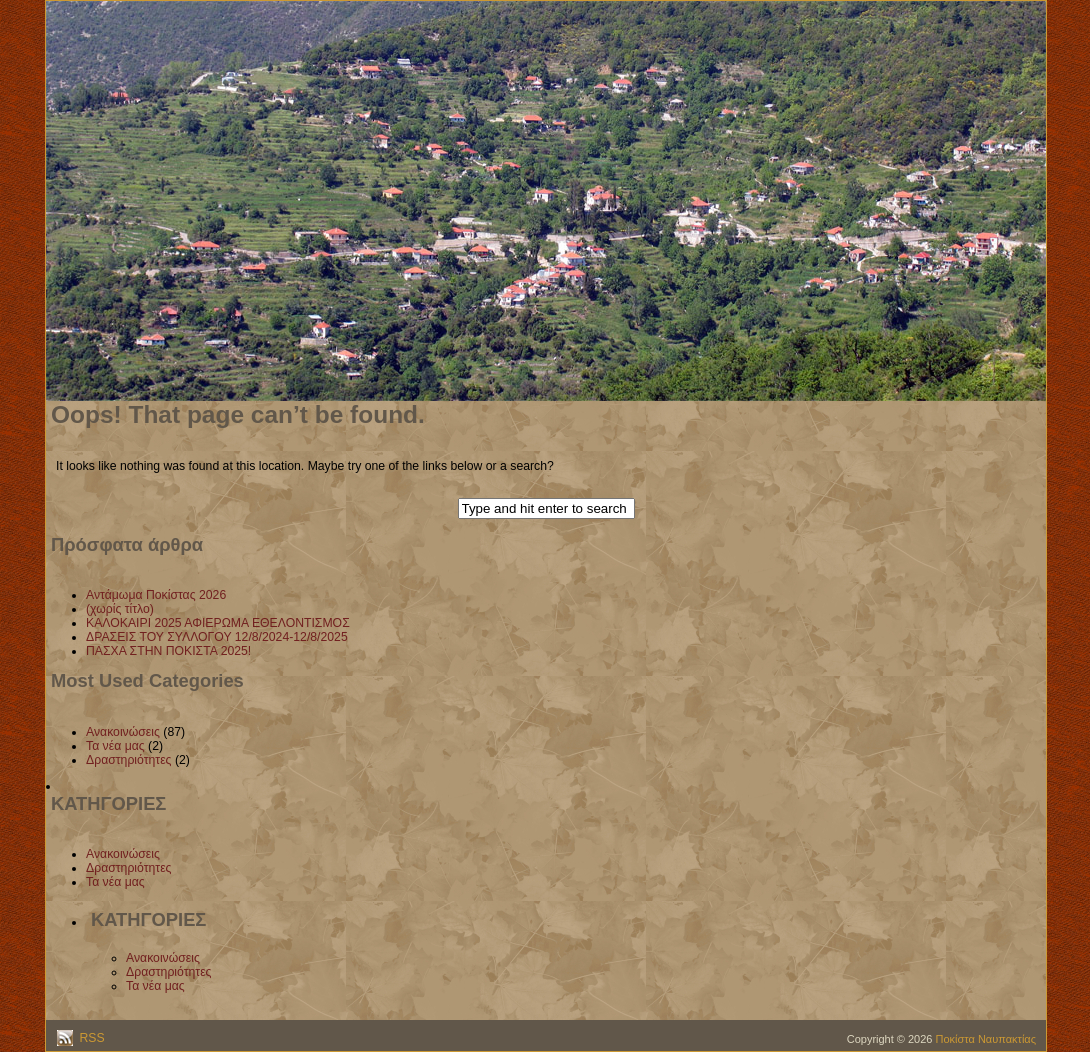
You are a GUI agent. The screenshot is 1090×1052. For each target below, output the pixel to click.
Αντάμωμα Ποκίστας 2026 (156, 595)
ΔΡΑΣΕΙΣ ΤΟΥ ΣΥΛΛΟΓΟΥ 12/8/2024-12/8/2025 (217, 637)
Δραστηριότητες (129, 760)
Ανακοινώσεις (123, 732)
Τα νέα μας (115, 746)
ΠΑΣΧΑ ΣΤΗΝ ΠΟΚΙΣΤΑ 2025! (168, 651)
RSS (90, 1038)
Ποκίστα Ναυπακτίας (986, 1039)
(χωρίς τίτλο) (120, 609)
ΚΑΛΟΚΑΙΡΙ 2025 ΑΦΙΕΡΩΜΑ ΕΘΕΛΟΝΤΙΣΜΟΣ (218, 623)
